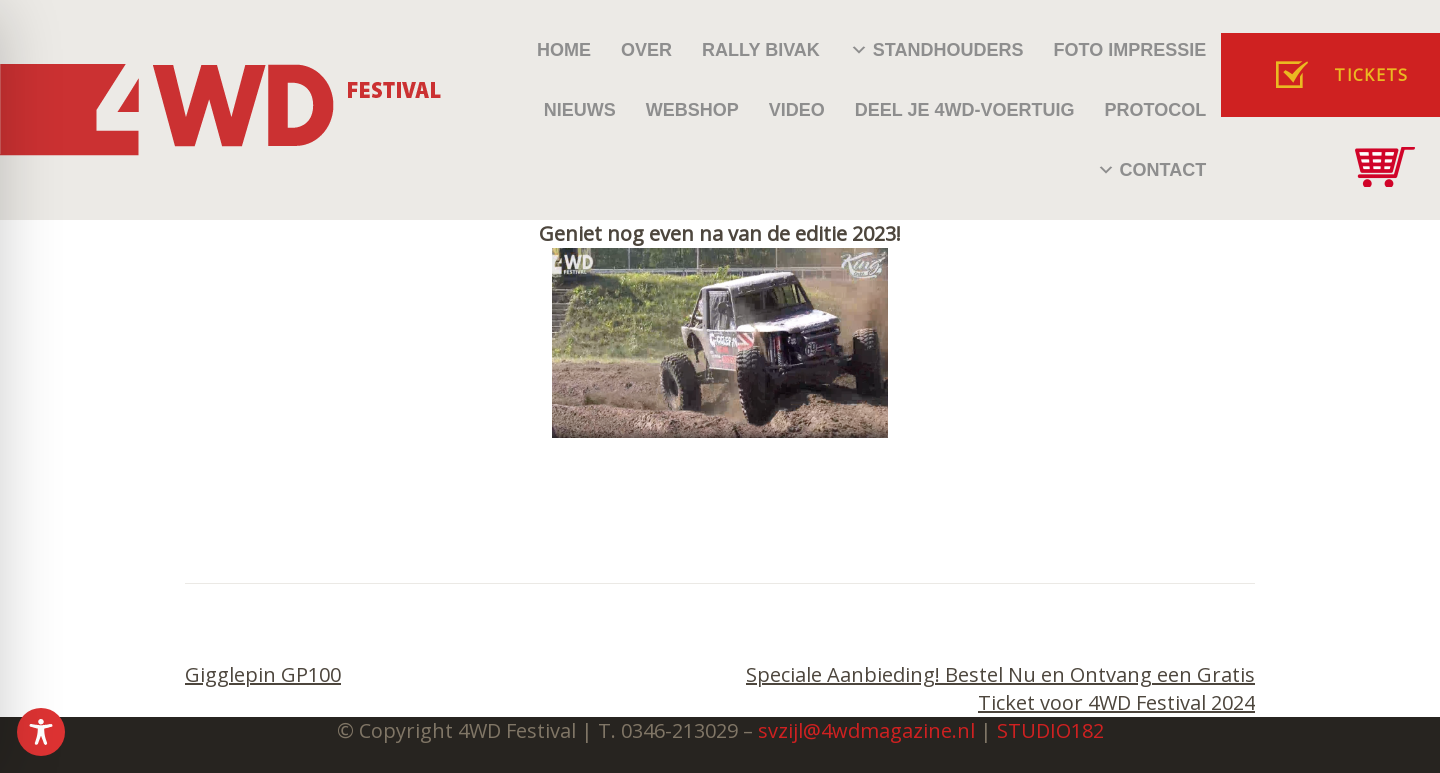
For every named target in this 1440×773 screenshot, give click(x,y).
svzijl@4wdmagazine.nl (866, 730)
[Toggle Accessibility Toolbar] (41, 732)
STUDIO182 (1050, 730)
